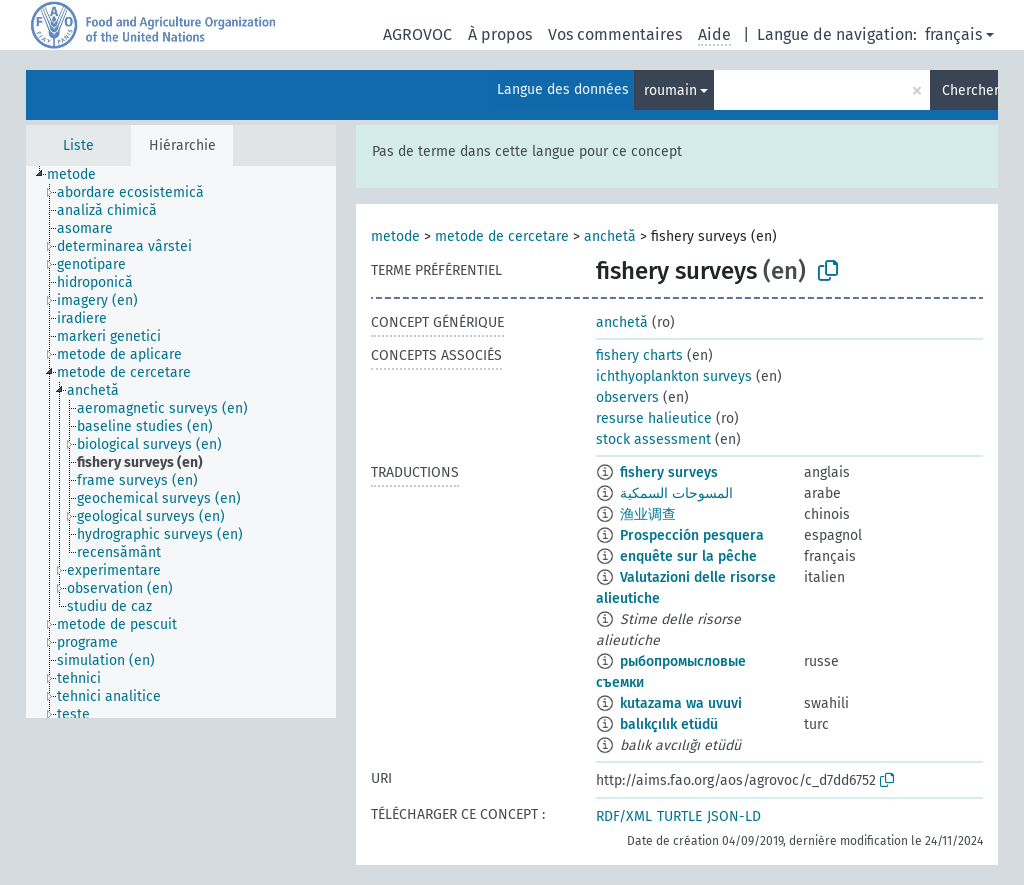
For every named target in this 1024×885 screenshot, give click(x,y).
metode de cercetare (502, 236)
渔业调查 (648, 514)
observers (627, 397)
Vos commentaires (615, 34)
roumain (670, 90)
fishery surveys (669, 472)
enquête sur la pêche (688, 556)
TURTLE (679, 816)
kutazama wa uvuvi (681, 703)
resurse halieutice (654, 418)
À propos (500, 34)
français (953, 34)
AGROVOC (417, 34)
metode (395, 236)
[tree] (181, 442)
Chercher (970, 90)
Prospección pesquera (692, 535)
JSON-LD (734, 816)
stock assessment (653, 439)
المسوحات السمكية (676, 493)
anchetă (610, 236)
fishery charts (639, 355)
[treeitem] (80, 175)
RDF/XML (624, 816)
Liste (78, 145)
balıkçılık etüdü (669, 724)
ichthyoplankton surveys (674, 376)
